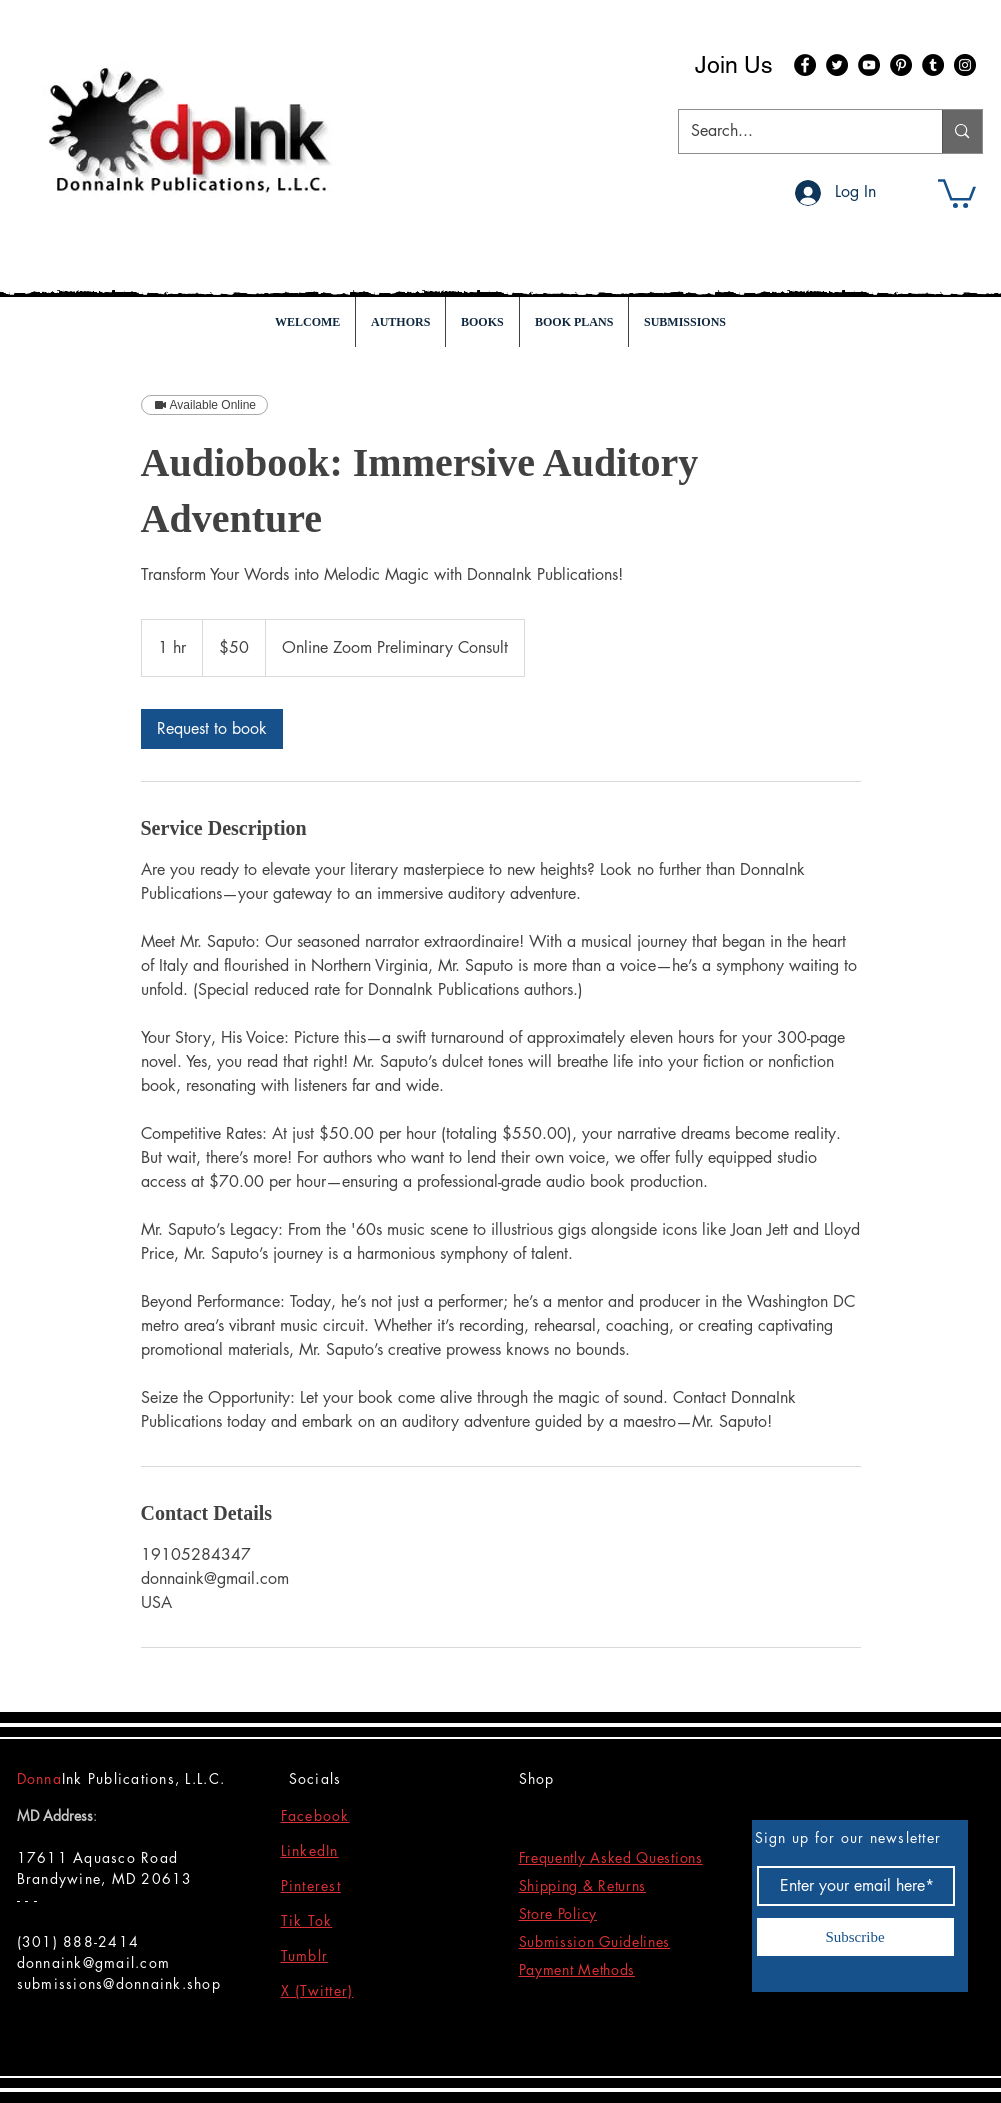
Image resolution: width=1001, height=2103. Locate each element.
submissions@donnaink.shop (119, 1983)
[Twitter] (837, 65)
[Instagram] (965, 65)
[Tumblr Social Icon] (933, 65)
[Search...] (796, 131)
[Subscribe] (855, 1937)
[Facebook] (805, 65)
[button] (957, 192)
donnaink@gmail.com (94, 1962)
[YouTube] (869, 65)
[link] (212, 729)
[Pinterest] (901, 65)
